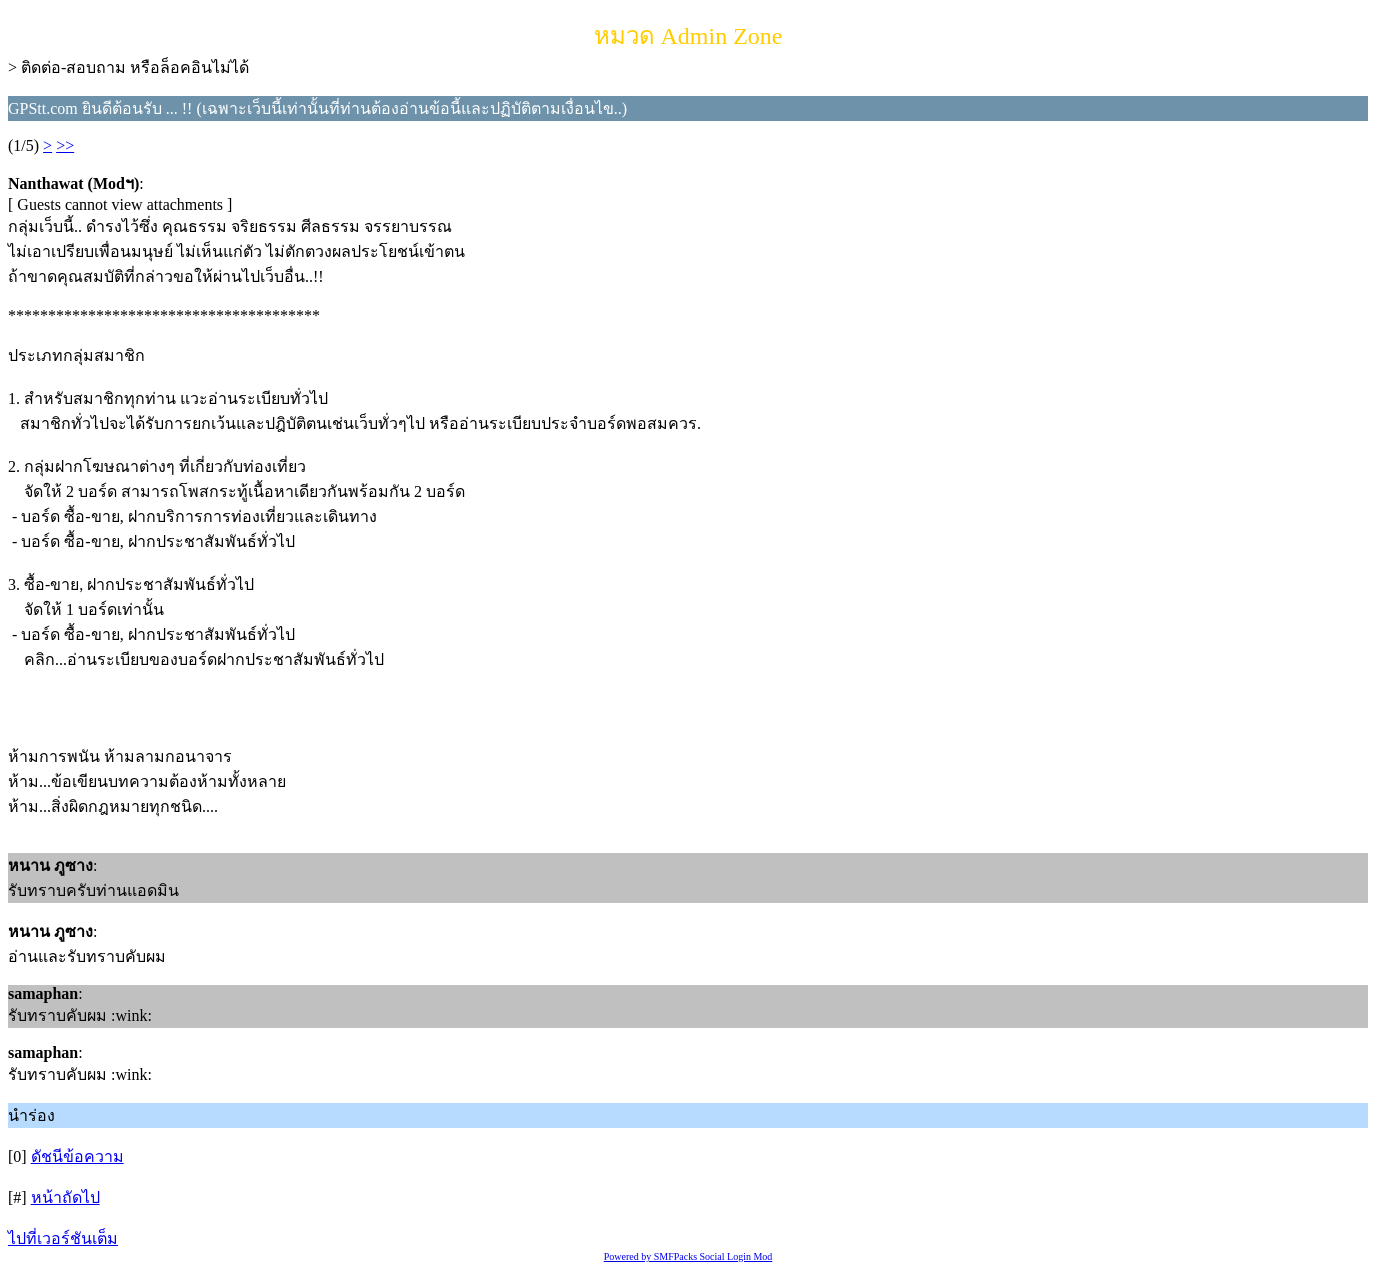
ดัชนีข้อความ (77, 1156)
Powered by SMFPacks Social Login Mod (688, 1256)
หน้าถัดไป (65, 1197)
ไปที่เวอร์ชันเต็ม (63, 1238)
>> (65, 145)
